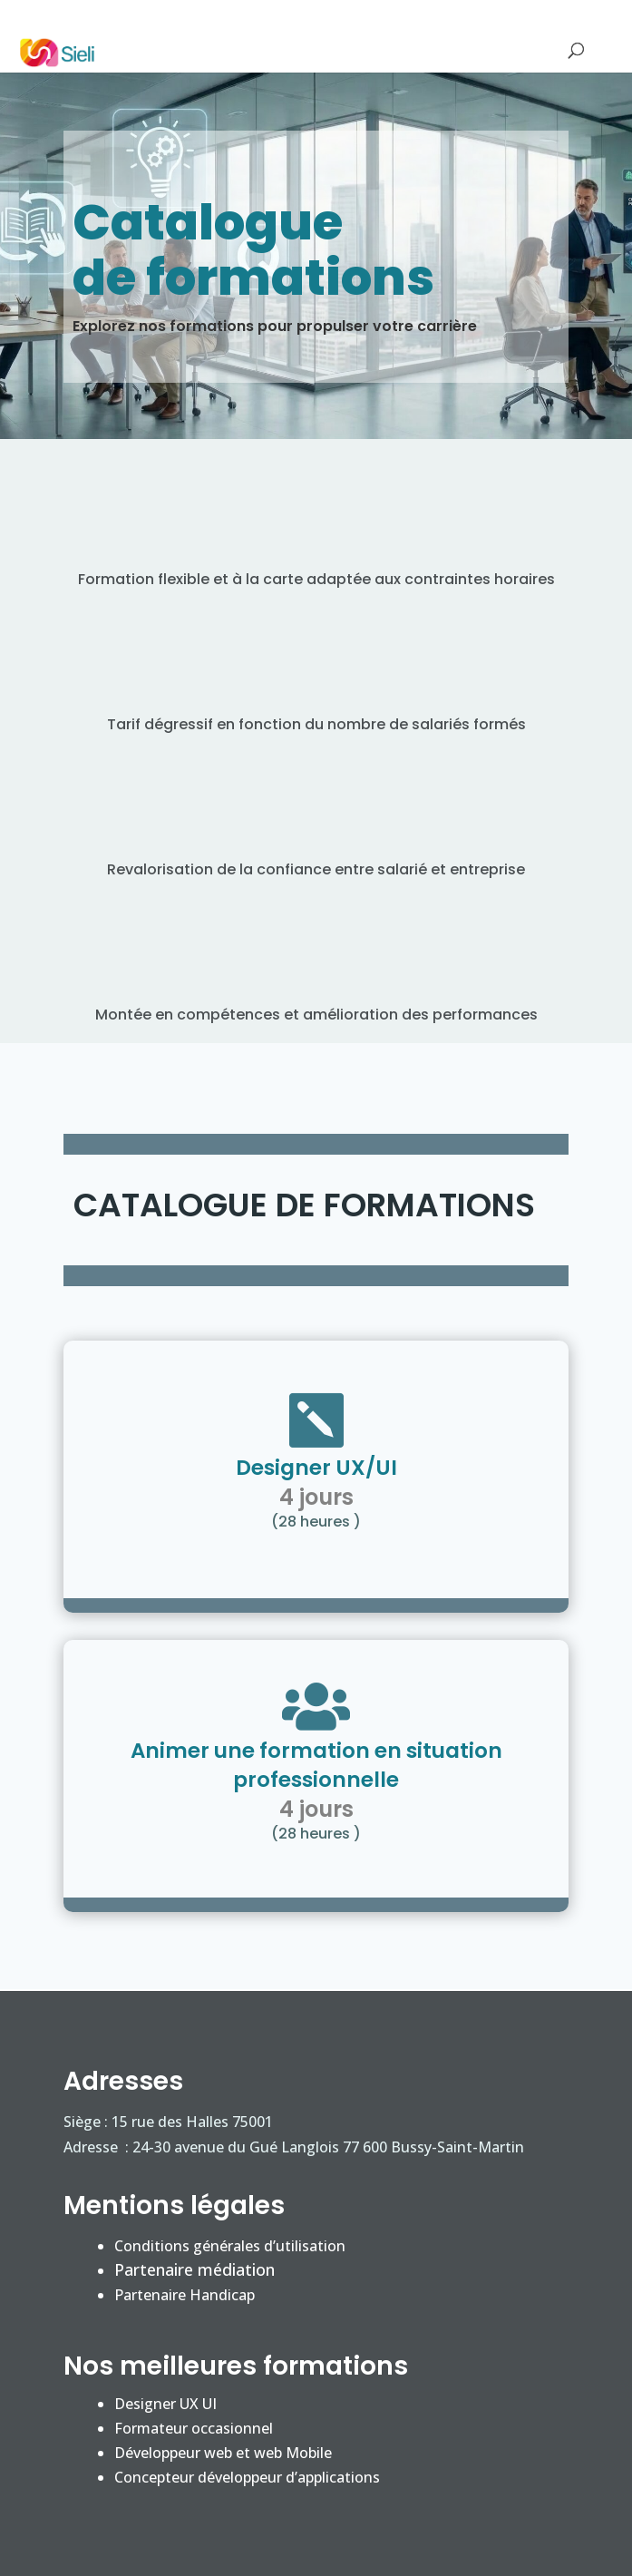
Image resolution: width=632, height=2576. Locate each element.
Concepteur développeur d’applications (247, 2477)
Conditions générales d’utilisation (229, 2246)
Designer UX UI (165, 2404)
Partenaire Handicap (184, 2295)
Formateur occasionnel (193, 2428)
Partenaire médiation (194, 2269)
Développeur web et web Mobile (223, 2453)
